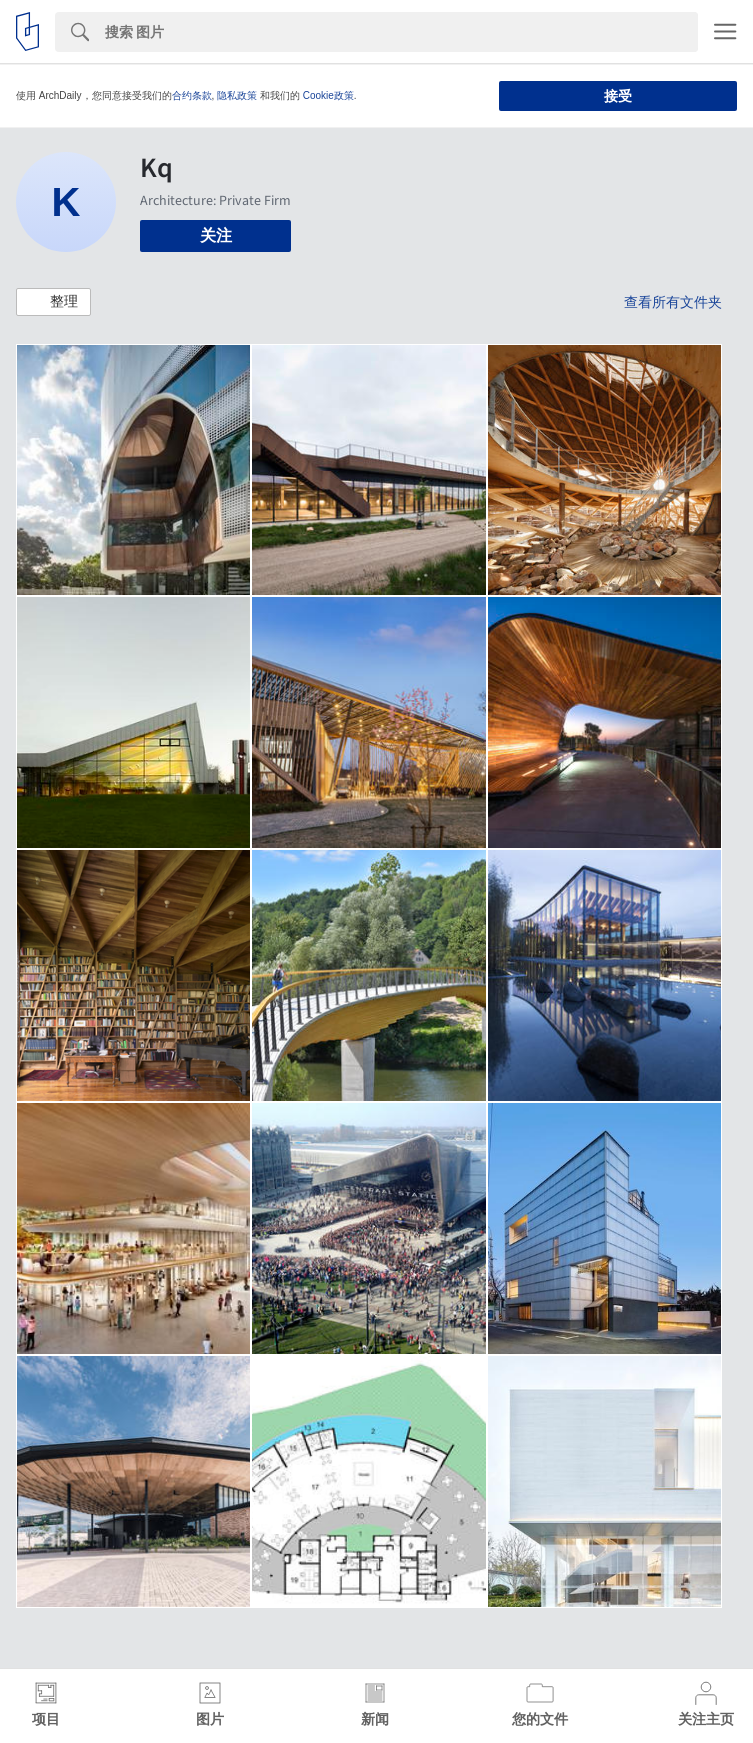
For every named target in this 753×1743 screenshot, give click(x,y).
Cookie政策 (328, 95)
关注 (216, 235)
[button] (53, 302)
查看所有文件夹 (673, 302)
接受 (618, 96)
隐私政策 (237, 95)
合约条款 (192, 95)
